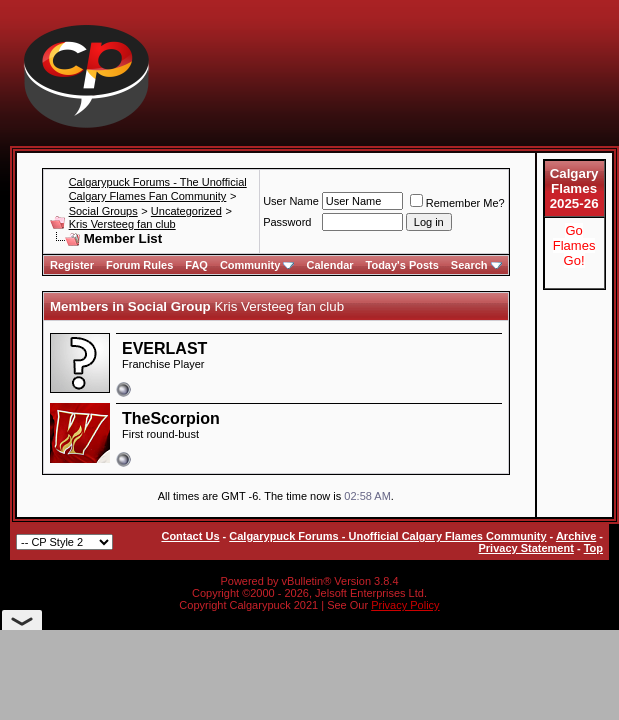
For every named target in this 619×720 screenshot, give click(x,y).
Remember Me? (457, 203)
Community (257, 265)
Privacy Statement (525, 548)
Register (72, 265)
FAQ (196, 265)
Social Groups (103, 211)
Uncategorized (186, 211)
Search (476, 265)
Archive (576, 536)
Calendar (329, 265)
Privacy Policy (405, 605)
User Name (291, 201)
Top (593, 548)
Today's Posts (402, 265)
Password (287, 222)
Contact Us (190, 536)
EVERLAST (164, 348)
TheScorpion (171, 418)
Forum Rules (139, 265)
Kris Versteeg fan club (122, 224)
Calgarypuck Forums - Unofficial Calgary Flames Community (387, 536)
